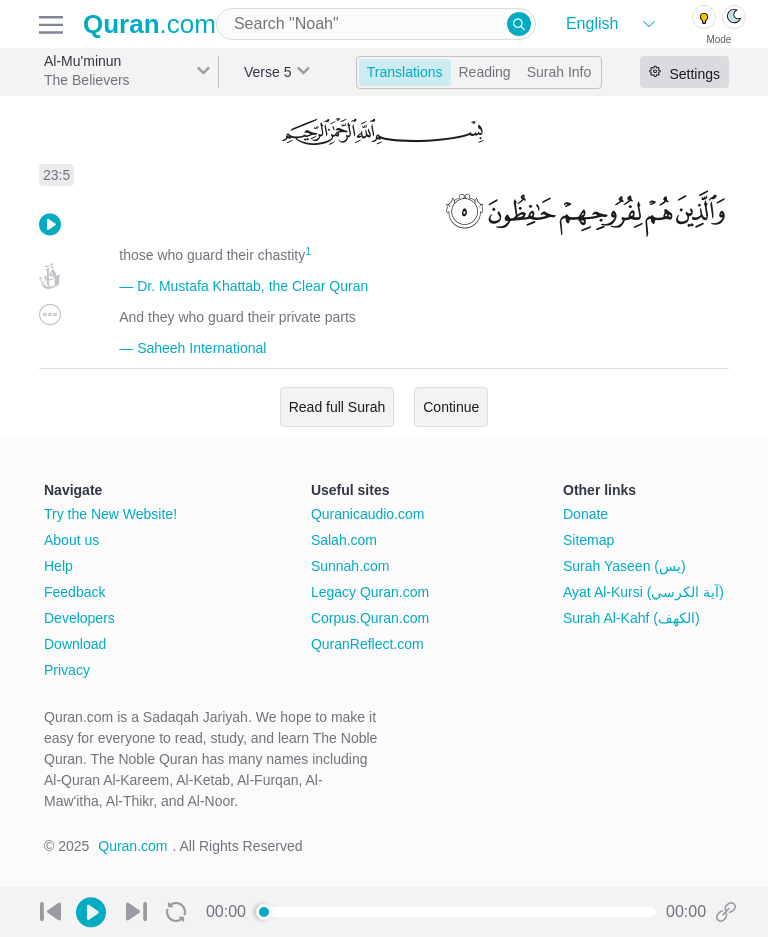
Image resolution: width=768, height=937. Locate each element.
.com (149, 24)
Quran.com (132, 846)
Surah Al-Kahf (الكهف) (631, 618)
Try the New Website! (110, 514)
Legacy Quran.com (370, 592)
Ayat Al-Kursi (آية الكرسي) (643, 592)
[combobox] (376, 24)
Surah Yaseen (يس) (624, 566)
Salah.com (344, 540)
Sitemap (588, 540)
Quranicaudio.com (368, 514)
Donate (585, 514)
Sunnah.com (350, 566)
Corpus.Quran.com (370, 618)
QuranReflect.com (367, 644)
